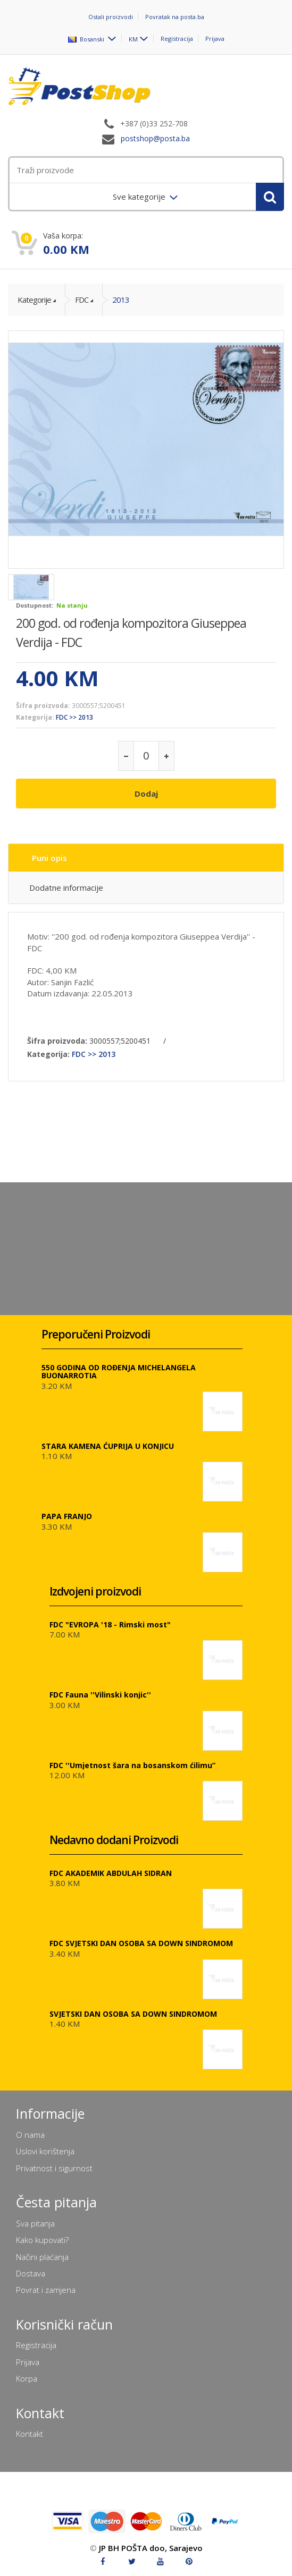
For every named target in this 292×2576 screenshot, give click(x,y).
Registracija (177, 38)
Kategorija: (35, 717)
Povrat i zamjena (46, 2289)
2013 (120, 299)
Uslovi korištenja (45, 2151)
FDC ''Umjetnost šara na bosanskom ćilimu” (132, 1765)
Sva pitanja (35, 2223)
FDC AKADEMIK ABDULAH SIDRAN (110, 1873)
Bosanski (87, 38)
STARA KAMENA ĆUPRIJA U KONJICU (107, 1446)
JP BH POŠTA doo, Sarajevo (151, 2548)
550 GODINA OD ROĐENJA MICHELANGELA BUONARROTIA (118, 1371)
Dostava (30, 2273)
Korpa (26, 2378)
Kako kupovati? (42, 2239)
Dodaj (146, 793)
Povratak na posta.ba (174, 17)
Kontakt (29, 2433)
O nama (30, 2134)
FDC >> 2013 (74, 717)
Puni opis (49, 857)
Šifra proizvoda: (43, 705)
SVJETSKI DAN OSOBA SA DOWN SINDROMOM (133, 2014)
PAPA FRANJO (66, 1516)
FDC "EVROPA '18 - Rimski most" (110, 1624)
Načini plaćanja (42, 2256)
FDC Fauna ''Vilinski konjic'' (100, 1695)
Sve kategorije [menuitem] (140, 196)
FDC (81, 299)
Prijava (214, 38)
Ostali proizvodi (110, 17)
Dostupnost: (34, 605)
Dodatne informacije (66, 887)
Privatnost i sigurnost (54, 2168)
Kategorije (34, 299)
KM (133, 38)
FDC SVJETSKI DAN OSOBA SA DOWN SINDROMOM (141, 1943)
